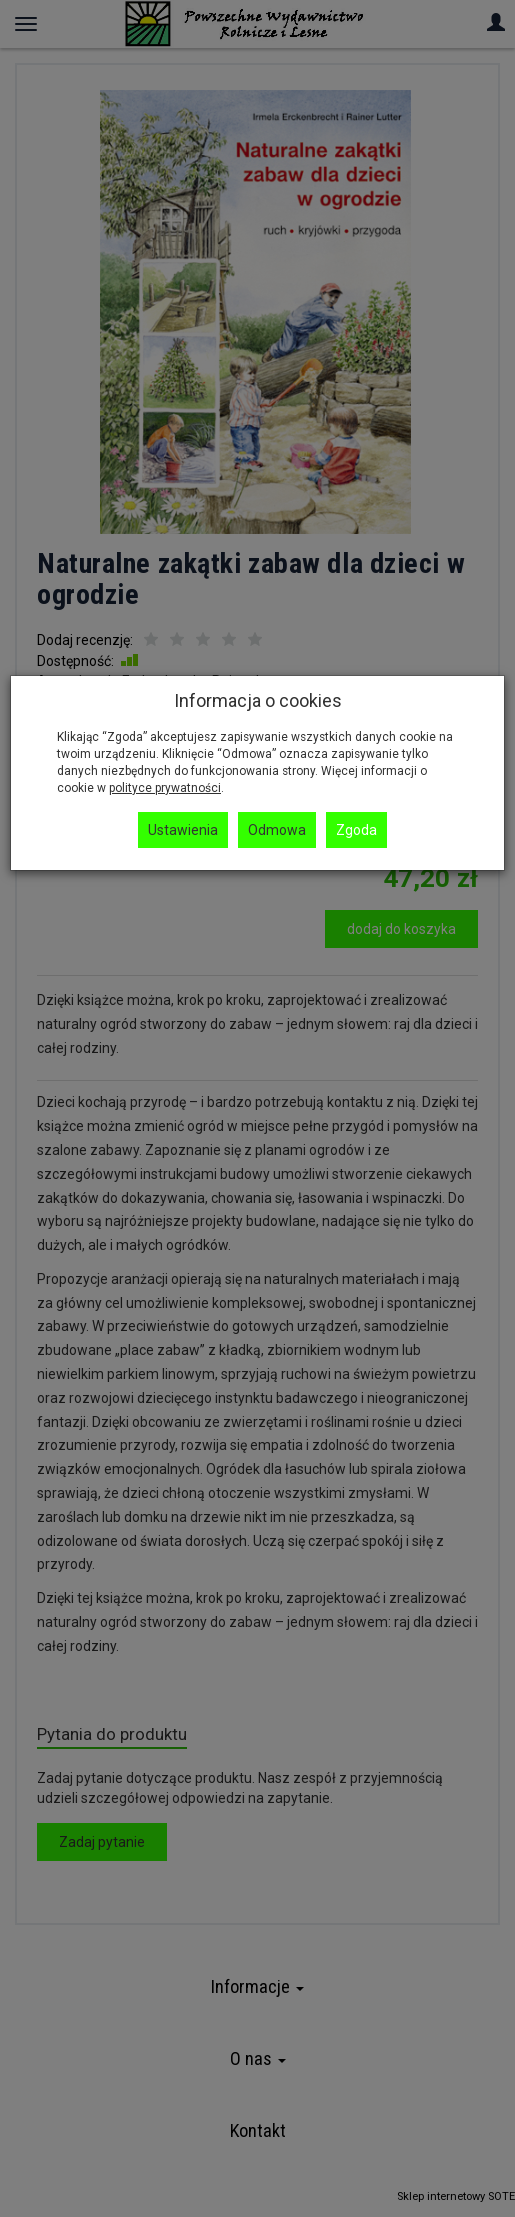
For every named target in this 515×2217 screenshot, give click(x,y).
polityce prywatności (165, 788)
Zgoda (356, 830)
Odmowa (277, 830)
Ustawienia (183, 830)
